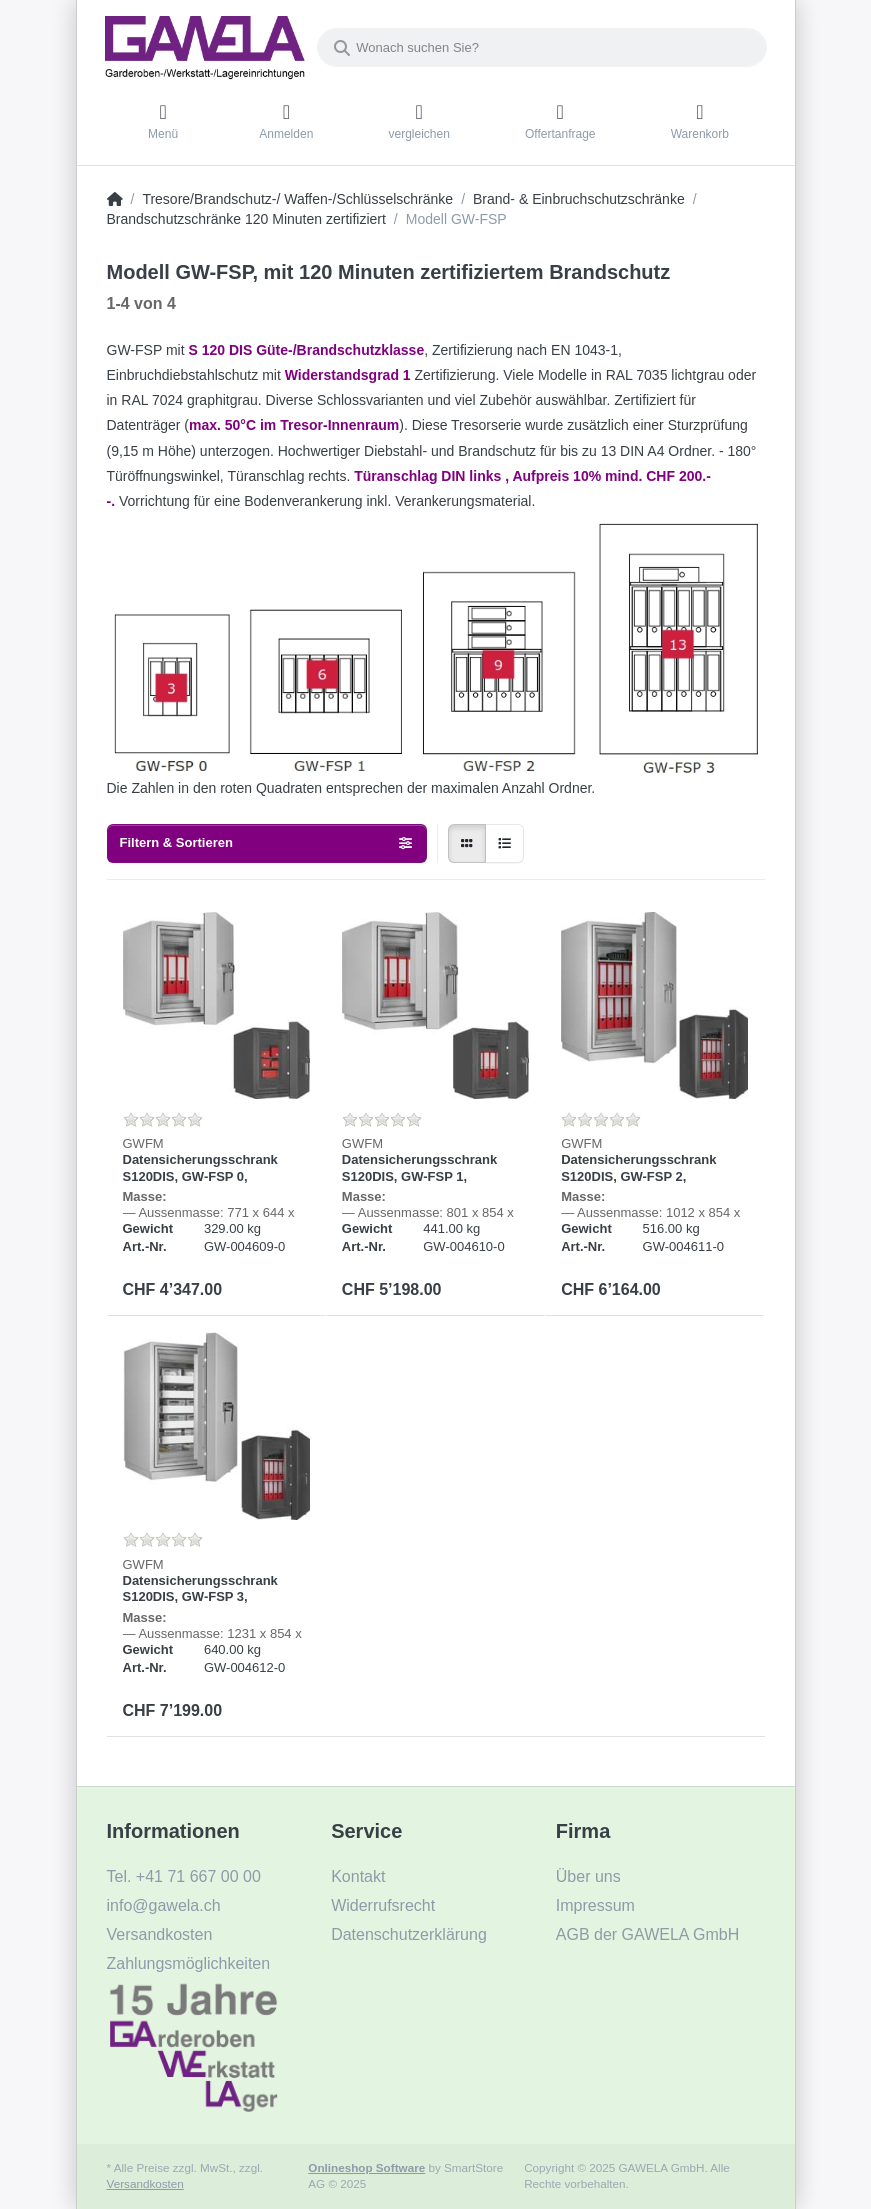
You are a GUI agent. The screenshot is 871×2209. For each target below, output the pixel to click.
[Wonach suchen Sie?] (542, 47)
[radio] (467, 843)
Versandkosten (145, 2183)
